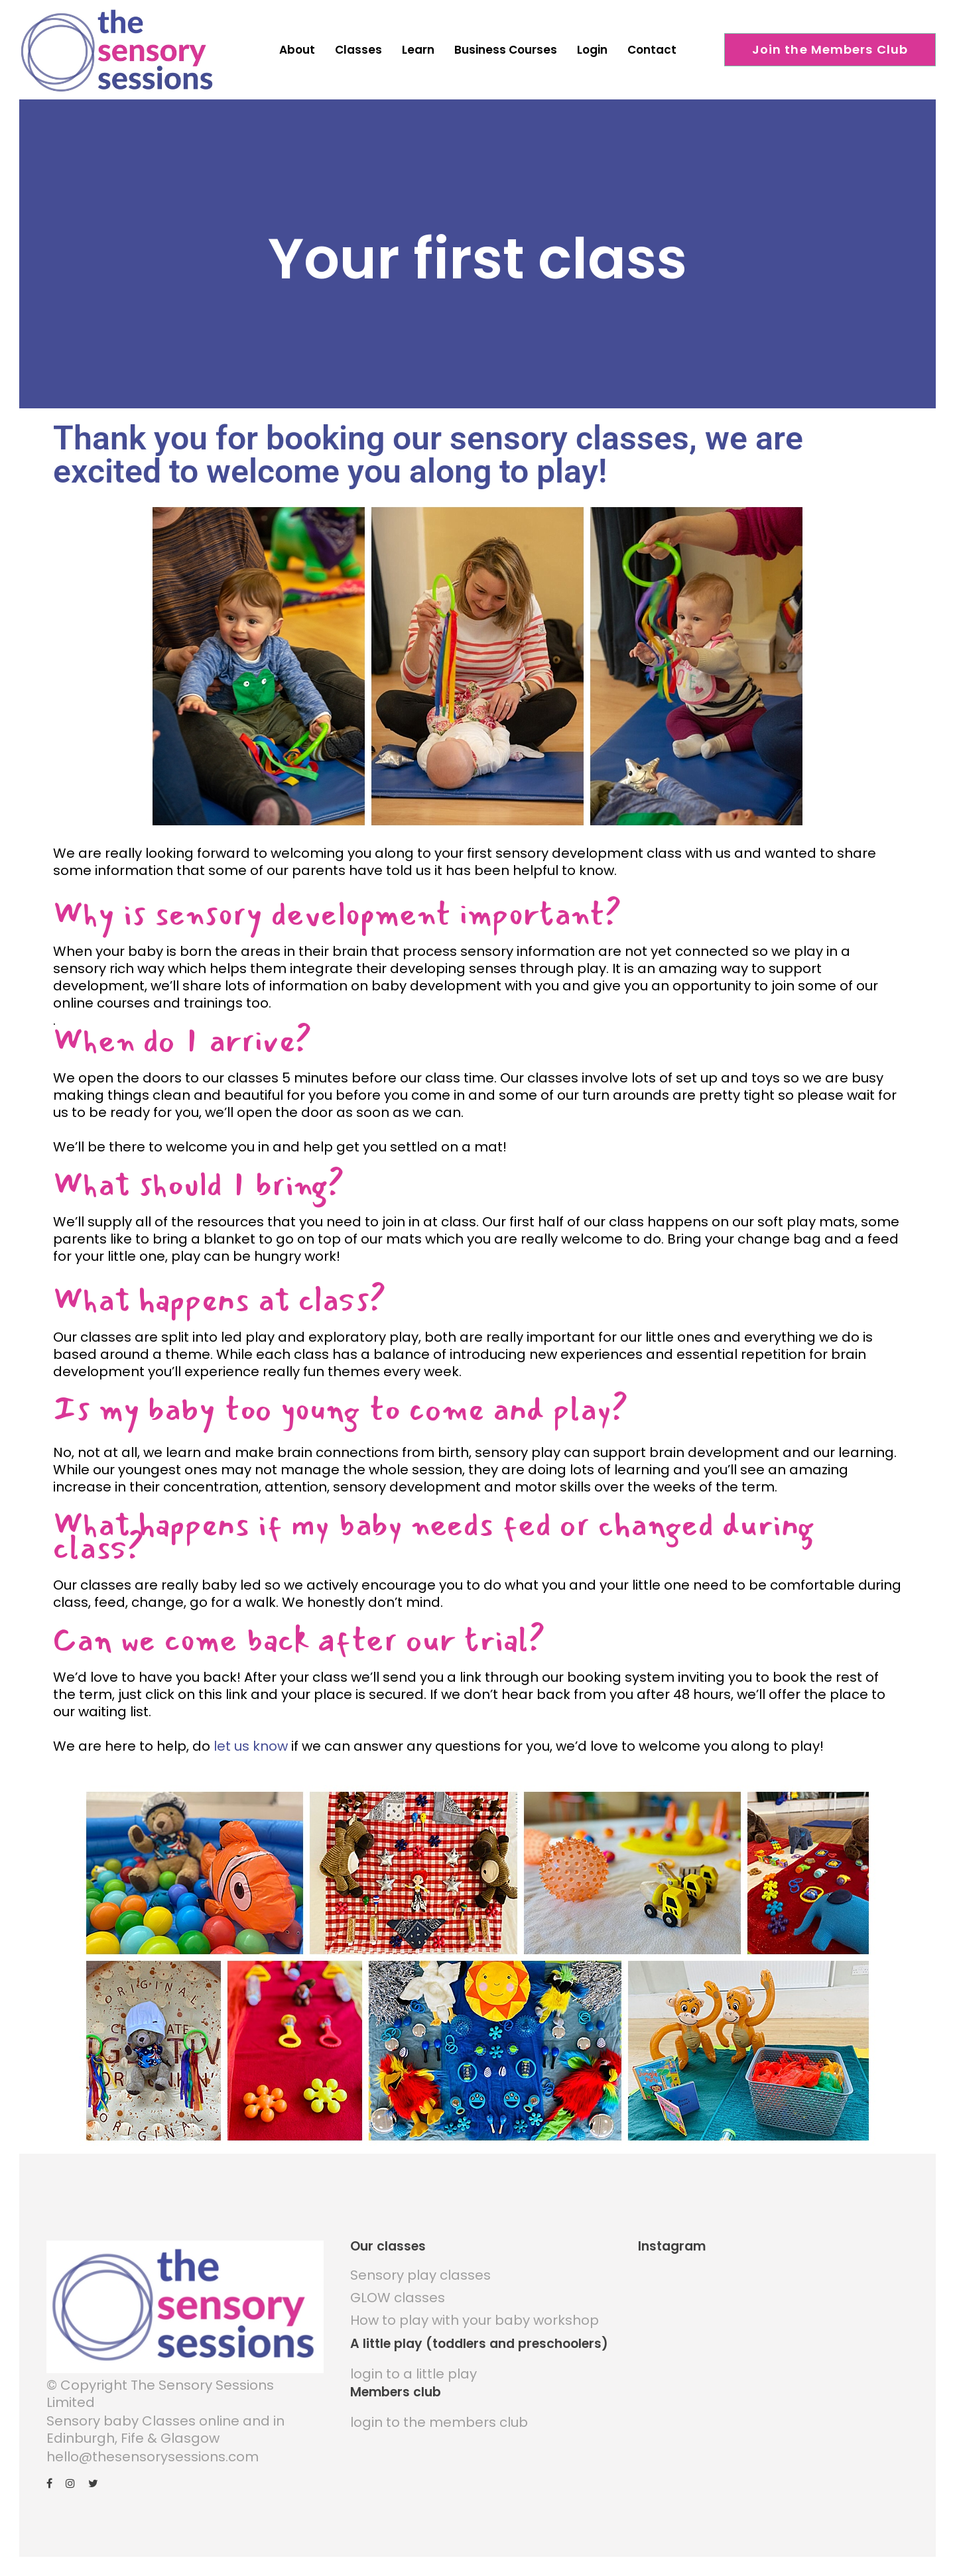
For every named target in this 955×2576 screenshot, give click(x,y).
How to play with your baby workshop (474, 2309)
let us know (251, 1735)
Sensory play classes (420, 2264)
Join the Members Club (830, 49)
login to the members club (439, 2411)
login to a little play (413, 2363)
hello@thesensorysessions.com (152, 2446)
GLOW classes (397, 2287)
